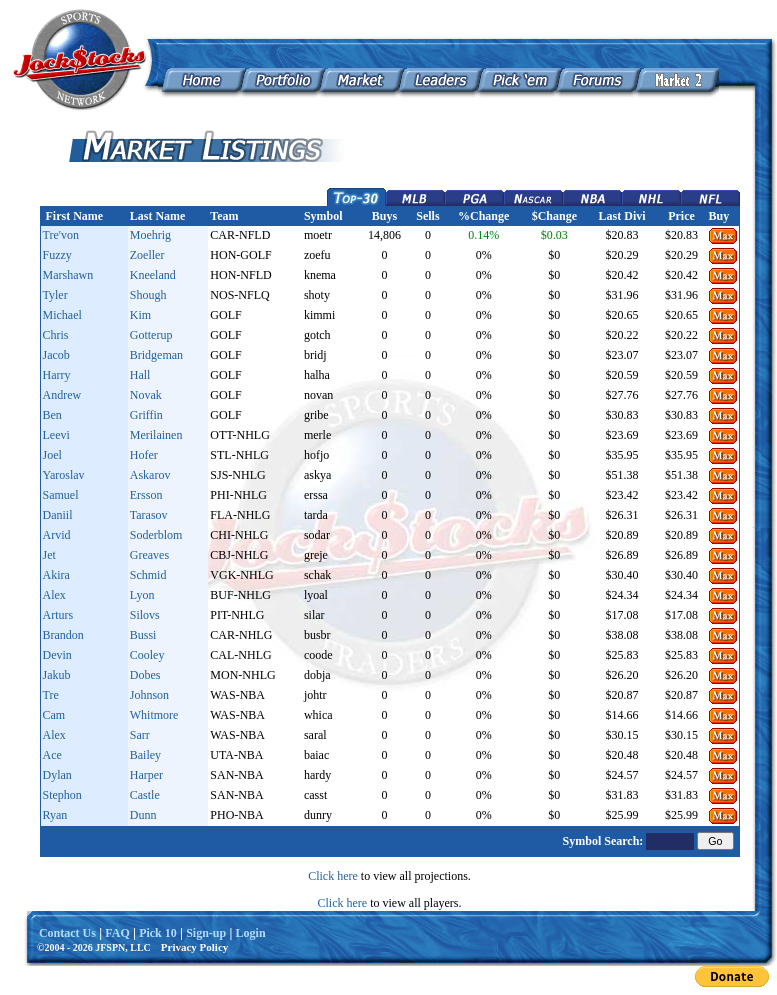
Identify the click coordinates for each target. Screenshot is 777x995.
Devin (57, 655)
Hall (140, 375)
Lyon (142, 595)
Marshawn (68, 275)
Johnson (149, 695)
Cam (54, 715)
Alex (54, 595)
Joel (52, 455)
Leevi (56, 435)
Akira (56, 575)
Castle (145, 795)
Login (251, 933)
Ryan (55, 815)
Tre (51, 695)
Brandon (63, 635)
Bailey (145, 755)
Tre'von (61, 235)
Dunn (143, 815)
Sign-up (206, 933)
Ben (52, 415)
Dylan (57, 775)
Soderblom (156, 535)
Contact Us (67, 933)
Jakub (57, 675)
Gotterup (151, 335)
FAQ (117, 933)
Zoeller (147, 255)
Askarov (150, 475)
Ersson (146, 495)
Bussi (143, 635)
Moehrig (150, 235)
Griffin (146, 415)
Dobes (145, 675)
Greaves (149, 555)
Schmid (148, 575)
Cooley (147, 655)
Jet (49, 555)
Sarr (140, 735)
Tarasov (149, 515)
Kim (140, 315)
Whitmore (154, 715)
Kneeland (153, 275)
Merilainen (156, 435)
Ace (52, 755)
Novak (146, 395)
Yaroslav (64, 475)
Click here (333, 876)
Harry (57, 375)
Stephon (62, 795)
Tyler (55, 295)
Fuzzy (57, 255)
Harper (146, 775)
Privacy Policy (195, 947)
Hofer (144, 455)
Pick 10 (158, 933)
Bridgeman (156, 355)
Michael (62, 315)
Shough (148, 295)
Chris (56, 335)
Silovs (145, 615)
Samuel (61, 495)
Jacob (56, 355)
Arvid (57, 535)
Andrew (62, 395)
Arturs (58, 615)
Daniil (58, 515)
